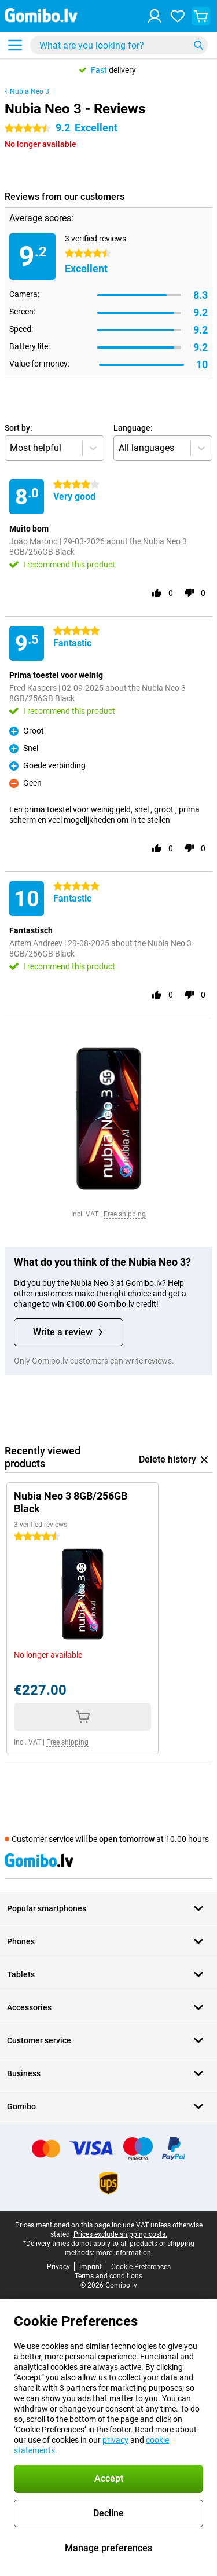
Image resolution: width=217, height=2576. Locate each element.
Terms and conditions (108, 2276)
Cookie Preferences (141, 2267)
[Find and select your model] (119, 45)
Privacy (58, 2267)
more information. (124, 2253)
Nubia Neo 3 (29, 91)
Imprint (90, 2267)
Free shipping (125, 1214)
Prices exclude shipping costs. (120, 2234)
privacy (115, 2440)
